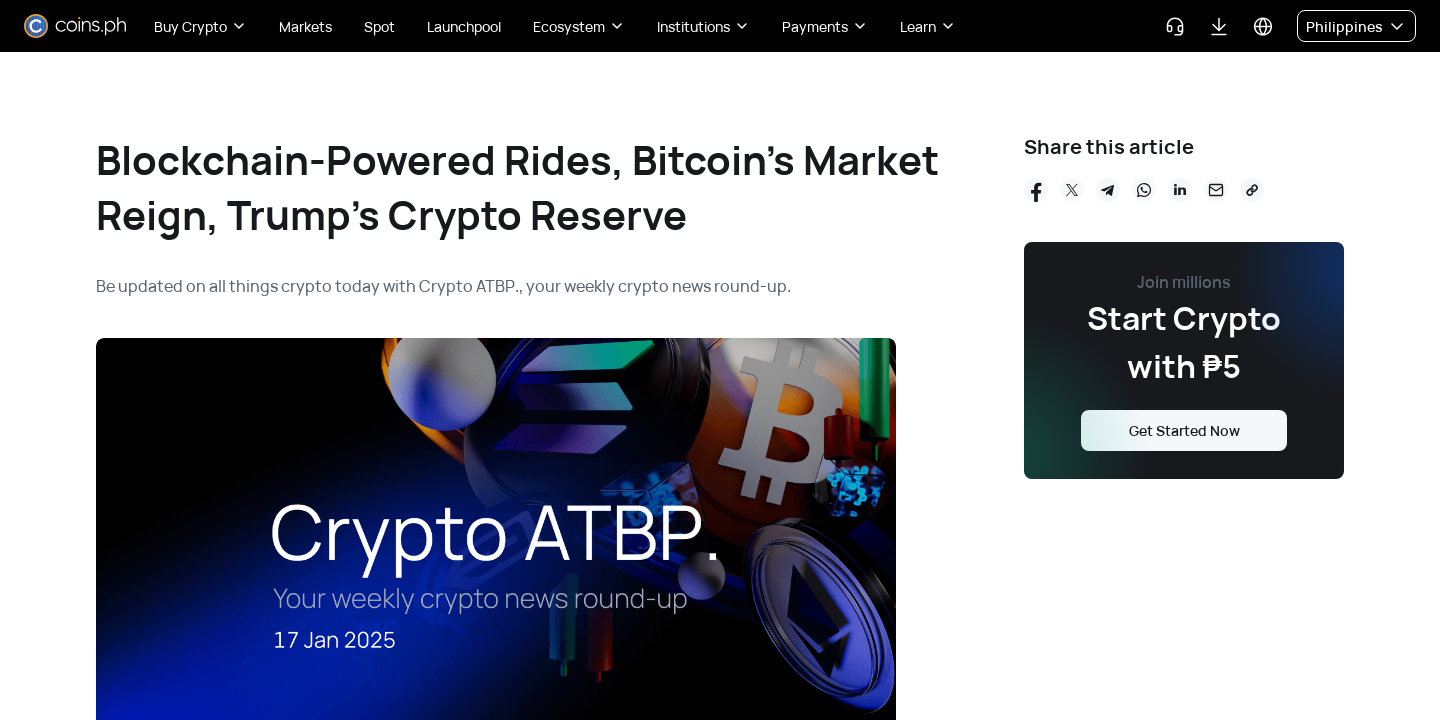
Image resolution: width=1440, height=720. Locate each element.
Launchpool (464, 26)
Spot (379, 26)
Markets (305, 26)
